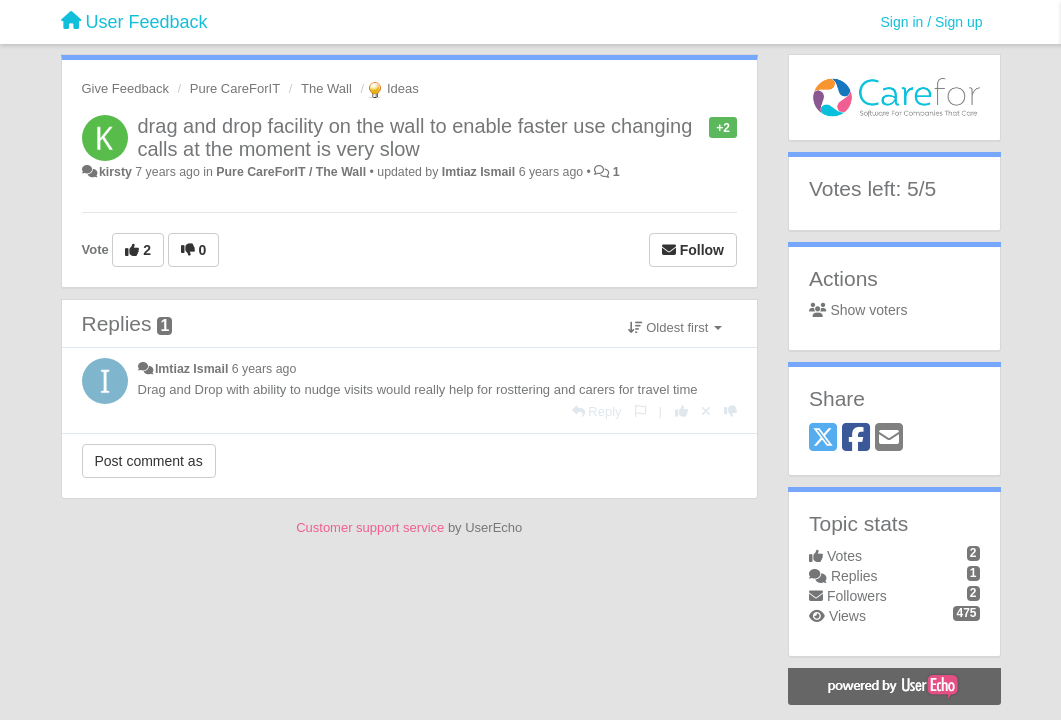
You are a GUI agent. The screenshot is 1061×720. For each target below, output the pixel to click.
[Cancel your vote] (706, 411)
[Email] (889, 438)
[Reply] (597, 411)
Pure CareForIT (235, 88)
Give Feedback (125, 88)
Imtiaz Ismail (478, 172)
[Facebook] (856, 438)
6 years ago (264, 369)
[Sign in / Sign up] (932, 22)
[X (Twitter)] (823, 438)
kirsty (115, 172)
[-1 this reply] (730, 411)
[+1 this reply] (681, 411)
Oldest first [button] (675, 327)
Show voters (858, 310)
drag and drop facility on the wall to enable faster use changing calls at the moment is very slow (415, 137)
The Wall (326, 88)
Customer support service (370, 527)
